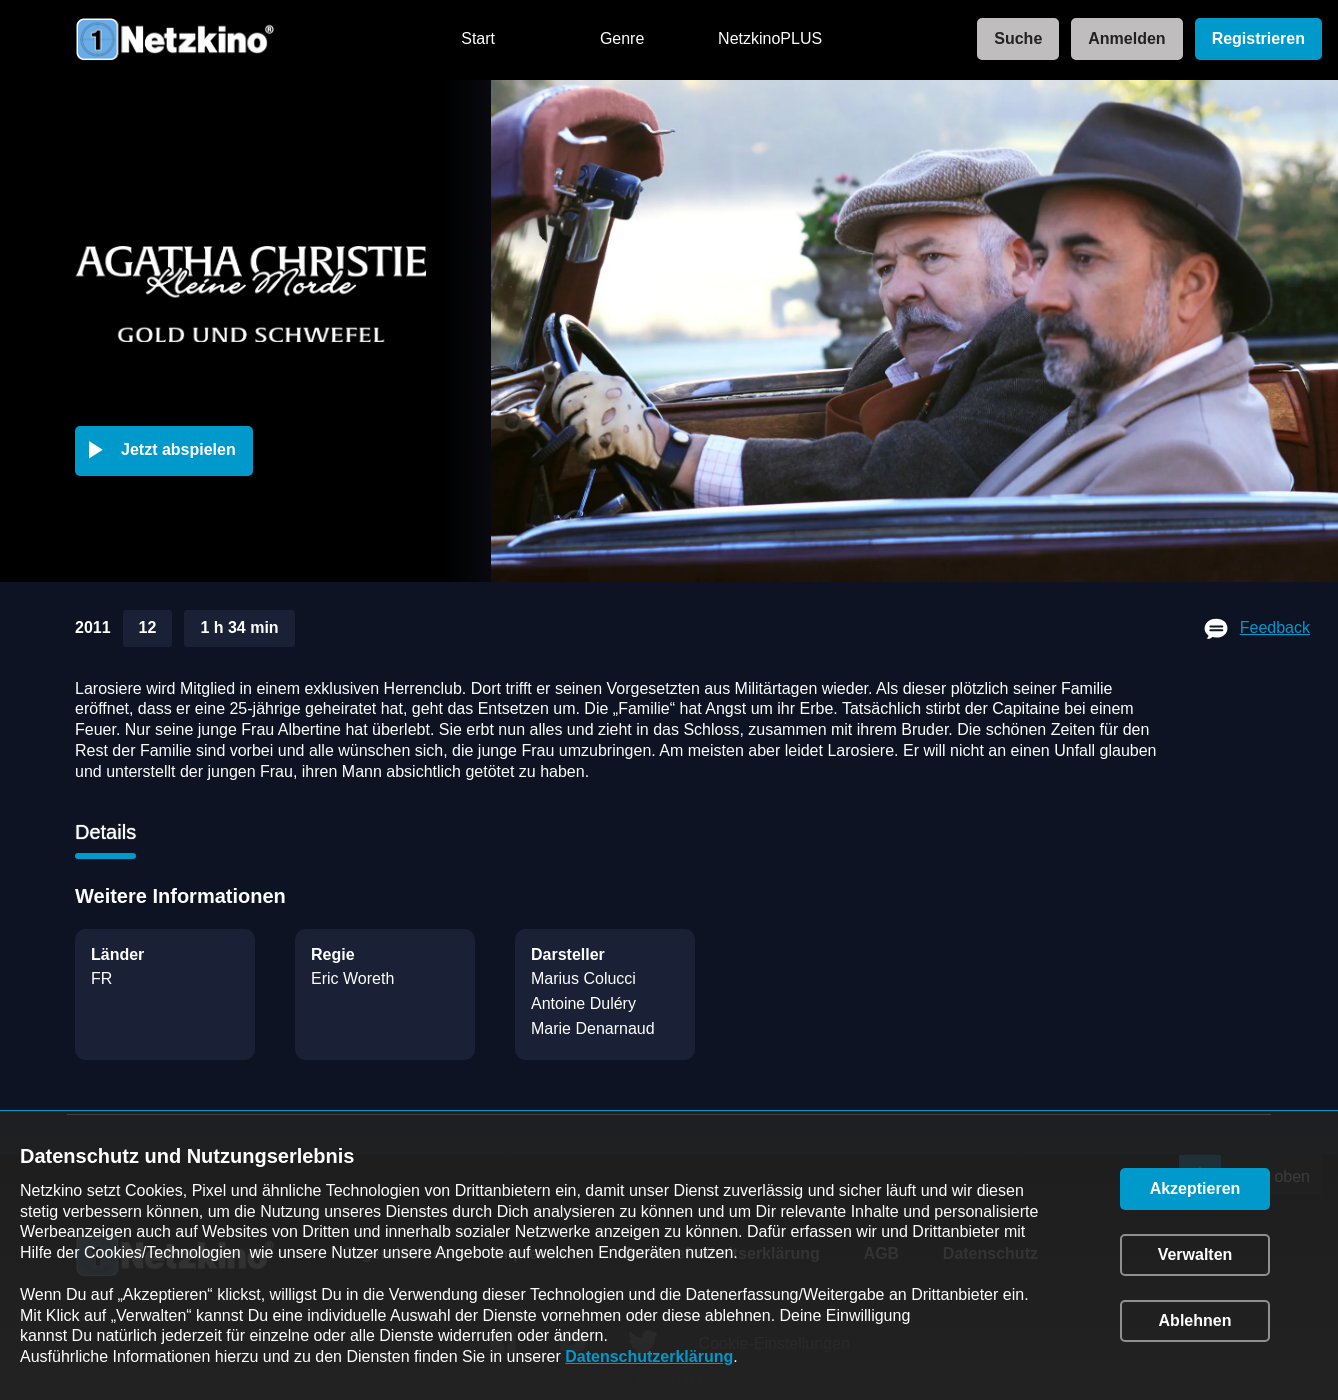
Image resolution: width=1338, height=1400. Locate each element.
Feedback (1275, 627)
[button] (168, 451)
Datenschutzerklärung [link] (649, 1356)
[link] (1012, 39)
